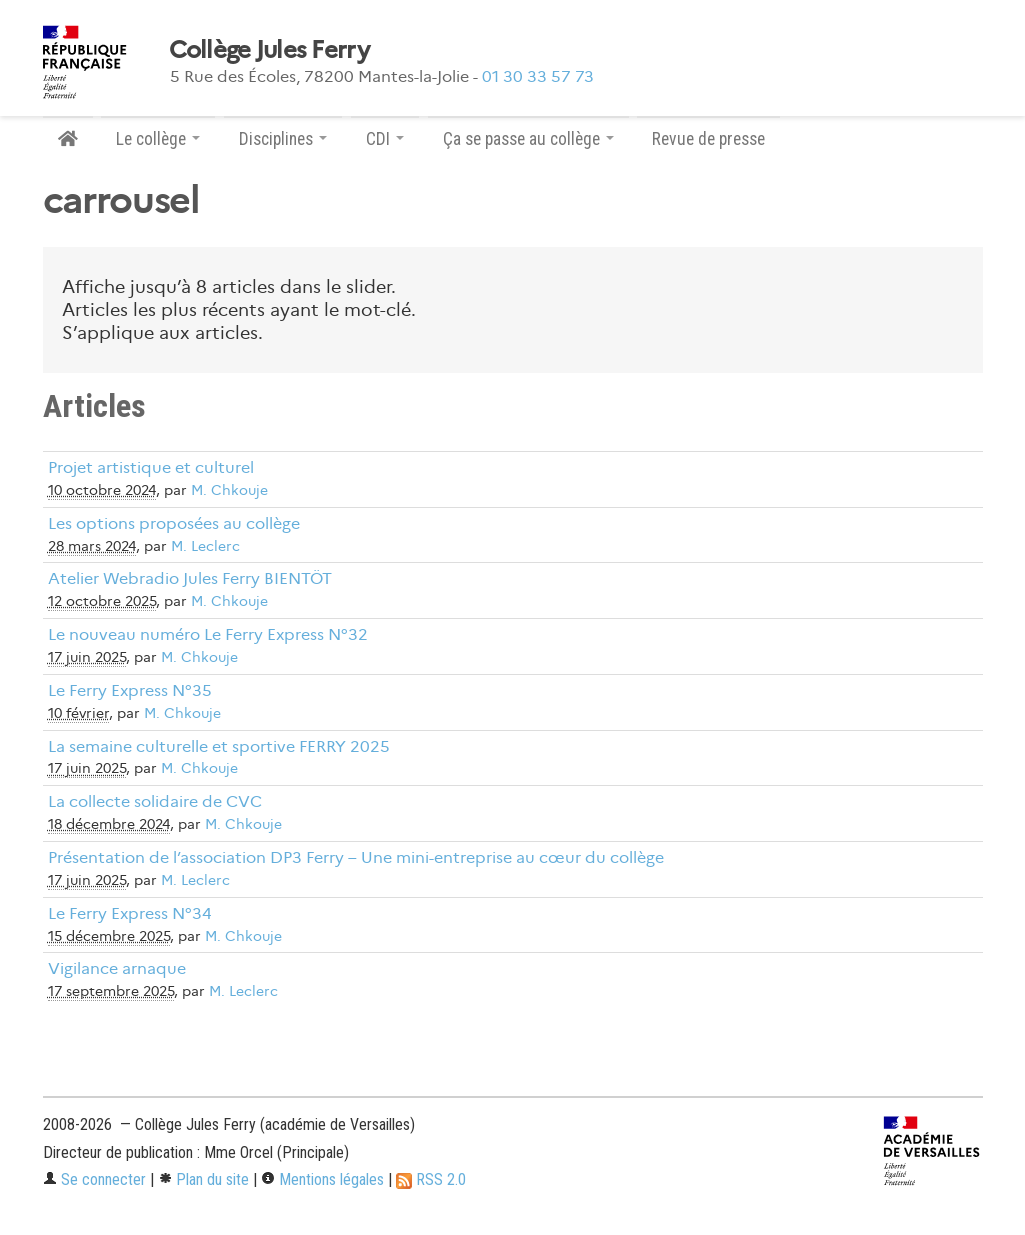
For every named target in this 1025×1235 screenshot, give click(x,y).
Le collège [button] (158, 139)
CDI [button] (385, 139)
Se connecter (94, 1179)
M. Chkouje (229, 490)
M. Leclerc (205, 546)
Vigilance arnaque (117, 968)
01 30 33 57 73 (538, 76)
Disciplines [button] (283, 139)
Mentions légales (322, 1179)
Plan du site (203, 1179)
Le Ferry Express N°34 (130, 913)
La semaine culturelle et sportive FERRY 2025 (219, 746)
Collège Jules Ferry (269, 50)
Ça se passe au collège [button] (528, 139)
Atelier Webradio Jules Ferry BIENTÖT (190, 578)
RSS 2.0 (431, 1179)
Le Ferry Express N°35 (130, 690)
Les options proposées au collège (174, 523)
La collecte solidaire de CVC (155, 801)
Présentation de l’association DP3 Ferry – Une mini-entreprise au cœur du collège (356, 857)
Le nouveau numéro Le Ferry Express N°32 (208, 634)
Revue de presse (708, 139)
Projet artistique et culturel (151, 467)
